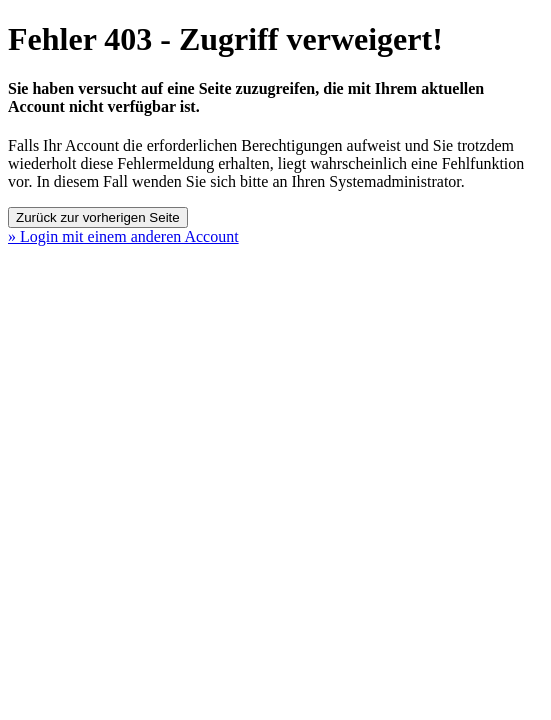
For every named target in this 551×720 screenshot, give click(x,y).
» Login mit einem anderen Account (123, 236)
